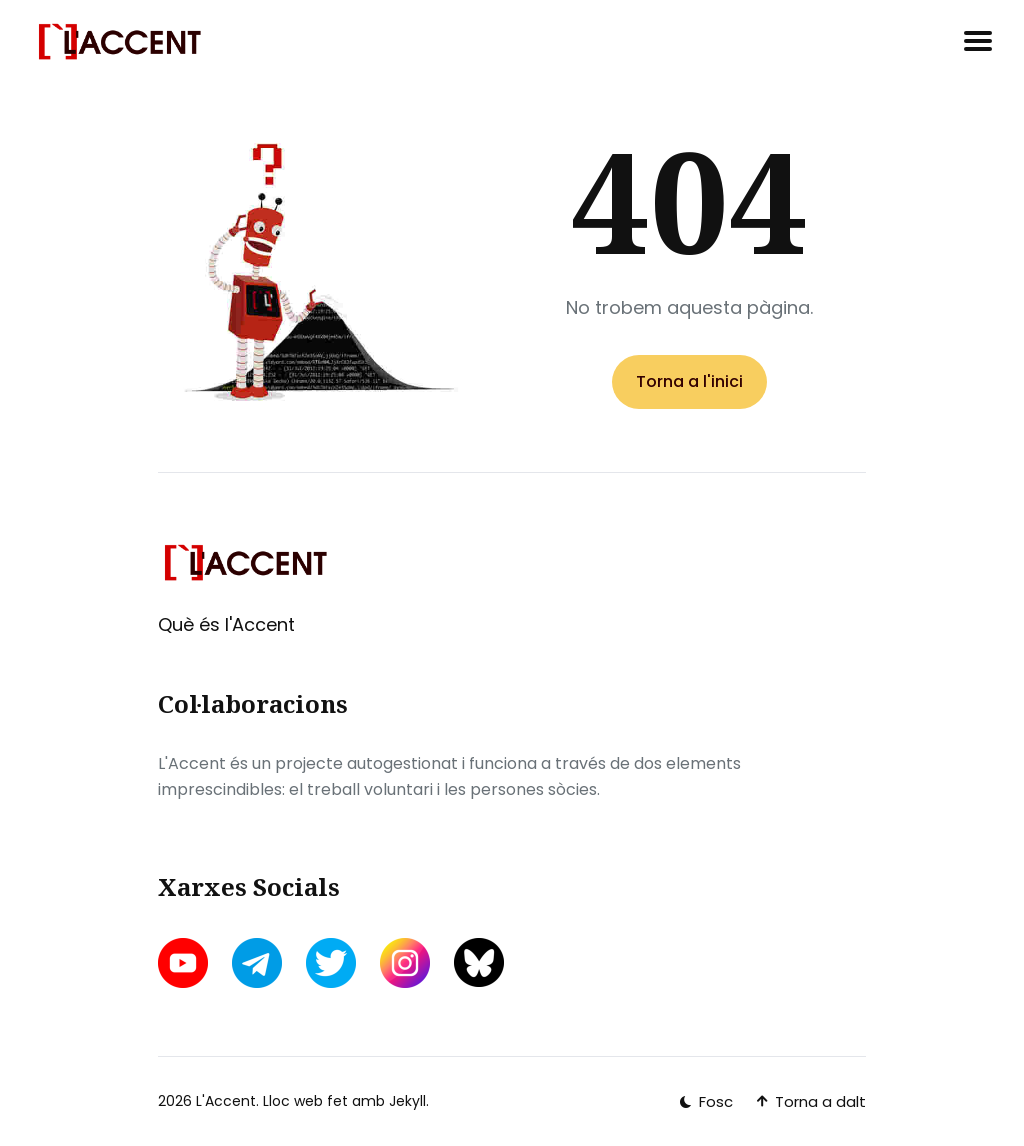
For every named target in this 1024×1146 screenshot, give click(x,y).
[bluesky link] (479, 962)
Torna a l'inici (689, 381)
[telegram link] (257, 963)
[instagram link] (405, 963)
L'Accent (226, 1101)
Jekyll (407, 1101)
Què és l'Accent (226, 624)
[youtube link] (185, 963)
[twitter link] (331, 963)
